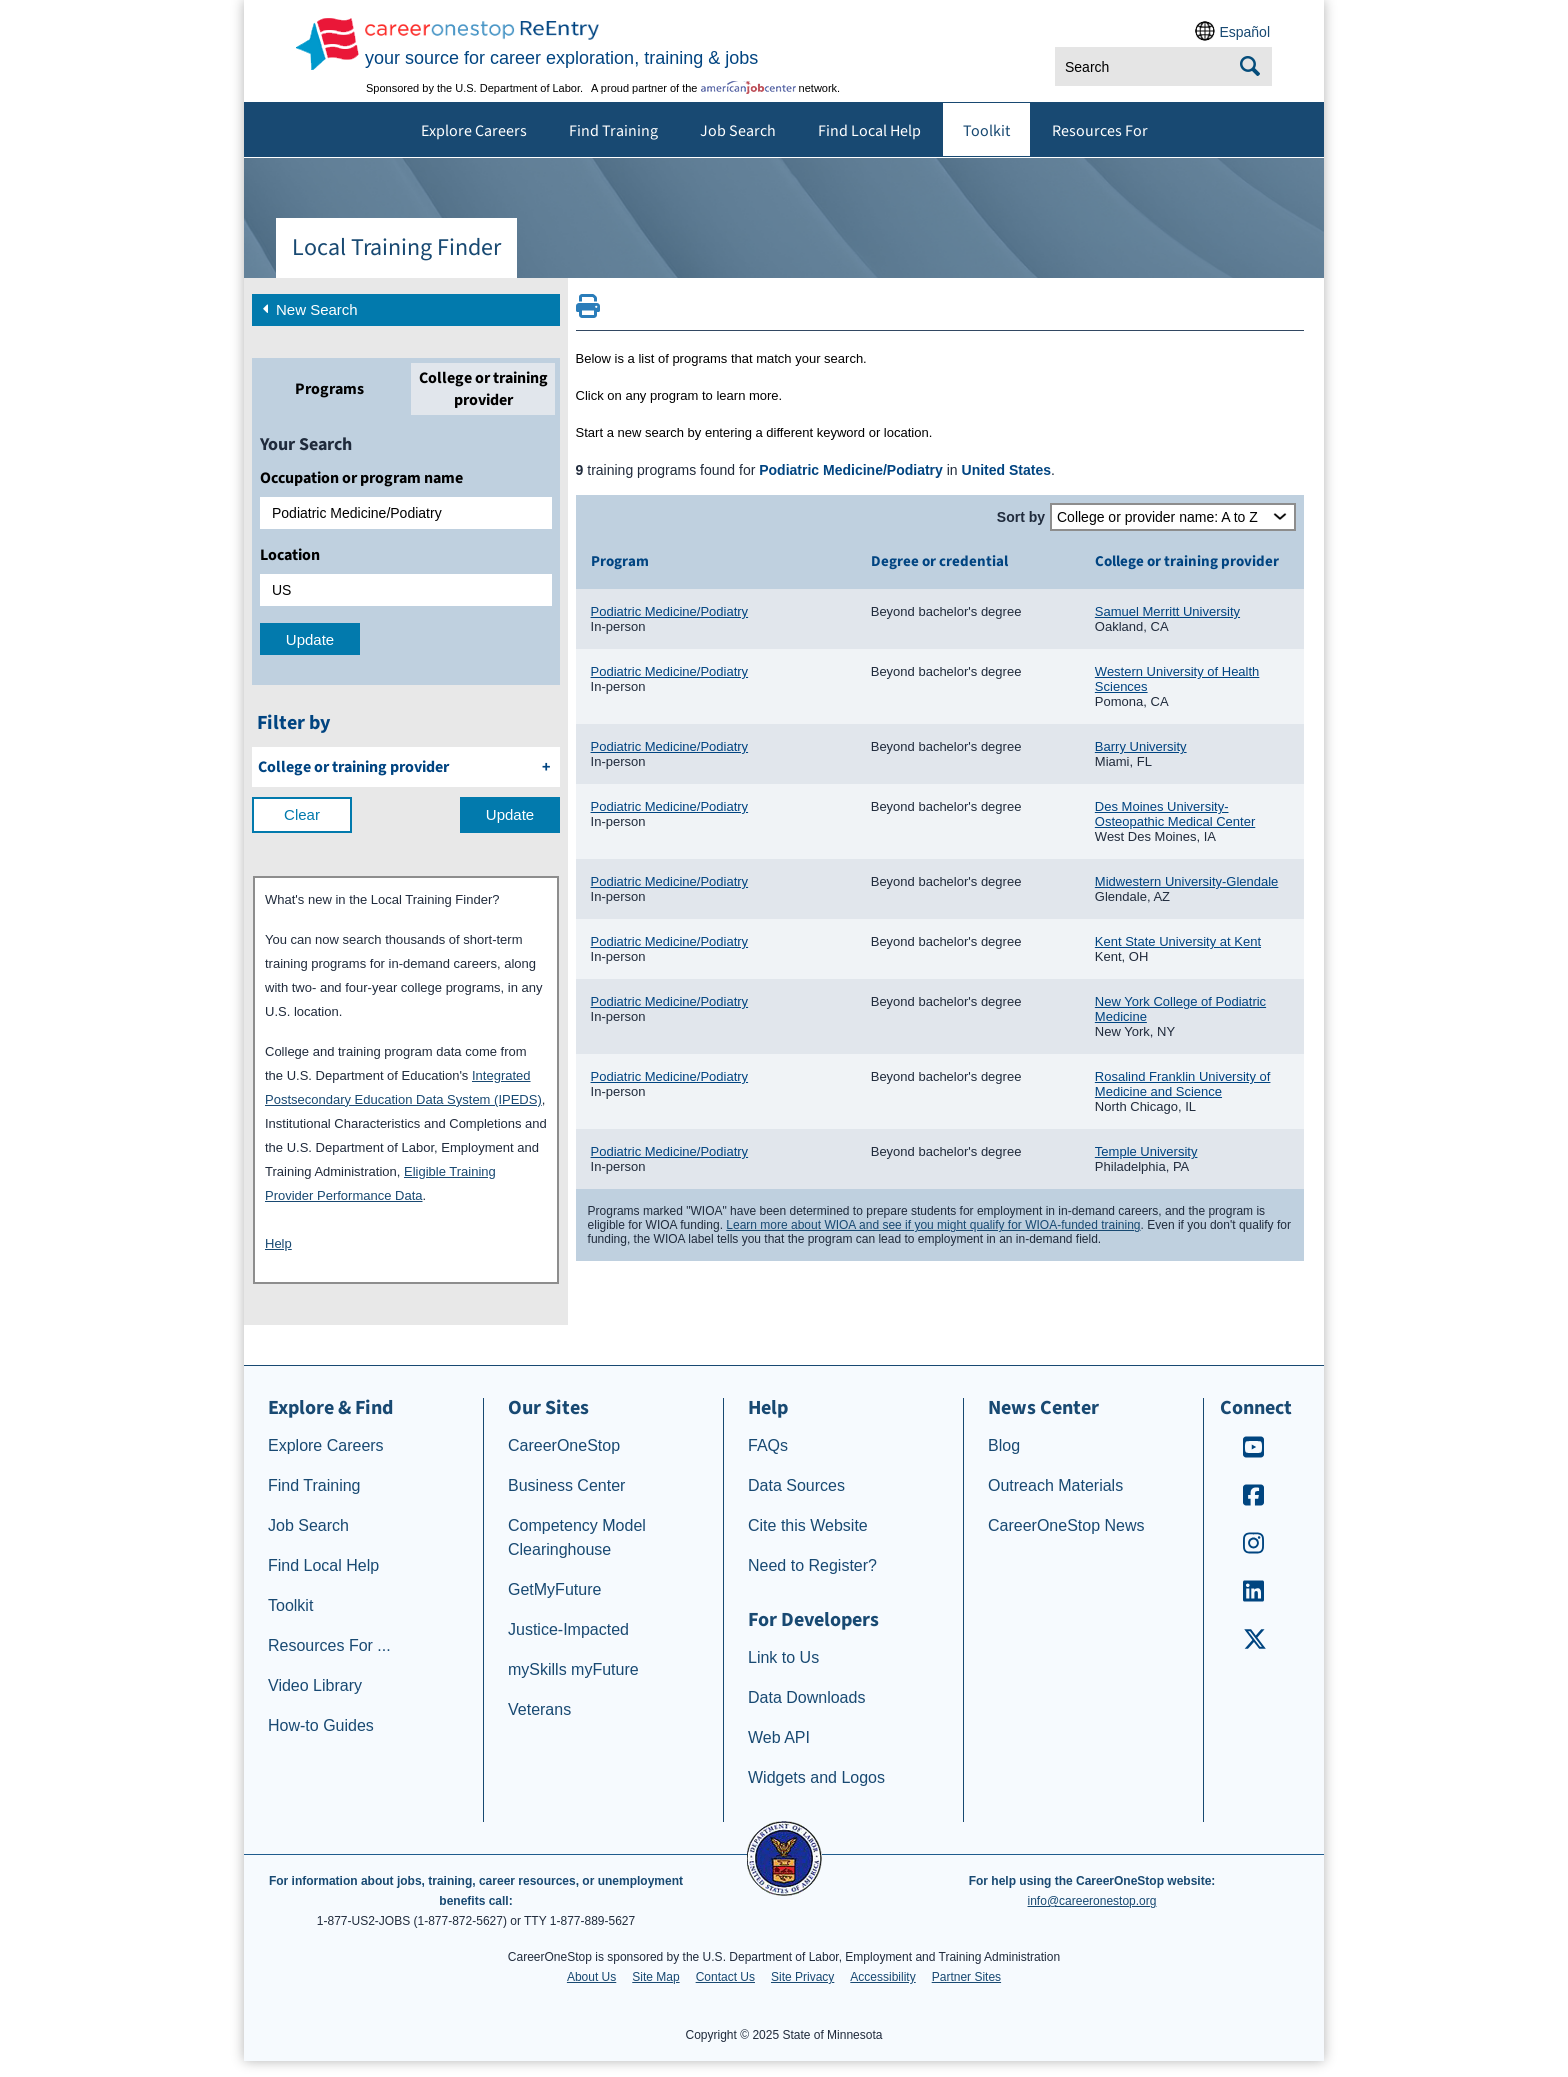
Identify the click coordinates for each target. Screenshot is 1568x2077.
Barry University (1141, 746)
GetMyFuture (554, 1589)
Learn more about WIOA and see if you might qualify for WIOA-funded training (933, 1225)
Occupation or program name (361, 478)
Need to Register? (812, 1565)
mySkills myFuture (573, 1669)
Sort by (1021, 517)
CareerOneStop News (1066, 1525)
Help (278, 1243)
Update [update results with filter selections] (510, 814)
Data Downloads (806, 1697)
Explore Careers (474, 131)
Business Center (566, 1485)
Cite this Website (808, 1525)
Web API (779, 1737)
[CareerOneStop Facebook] (1254, 1501)
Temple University (1146, 1151)
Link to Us (783, 1657)
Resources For (1100, 131)
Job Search (738, 131)
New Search (308, 308)
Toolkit (986, 131)
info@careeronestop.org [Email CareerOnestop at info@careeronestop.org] (1092, 1901)
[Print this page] (588, 312)
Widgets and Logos (816, 1777)
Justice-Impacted (568, 1629)
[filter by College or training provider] (406, 767)
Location (290, 555)
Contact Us (725, 1977)
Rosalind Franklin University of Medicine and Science (1183, 1084)
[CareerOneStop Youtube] (1254, 1453)
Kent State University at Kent (1178, 941)
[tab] (329, 389)
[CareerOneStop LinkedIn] (1254, 1597)
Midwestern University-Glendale (1187, 881)
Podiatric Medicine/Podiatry (670, 611)
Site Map (655, 1977)
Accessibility (882, 1977)
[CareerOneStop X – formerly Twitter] (1254, 1645)
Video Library (315, 1685)
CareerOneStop (564, 1445)
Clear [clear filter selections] (302, 814)
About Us (591, 1977)
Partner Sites (966, 1977)
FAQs (768, 1445)
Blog (1004, 1445)
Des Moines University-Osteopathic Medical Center (1175, 814)
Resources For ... (329, 1645)
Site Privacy (802, 1977)
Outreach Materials (1055, 1485)
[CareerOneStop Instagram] (1254, 1549)
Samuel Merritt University (1167, 611)
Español (1244, 32)
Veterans (539, 1709)
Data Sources (796, 1485)
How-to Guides (321, 1725)
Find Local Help (869, 131)
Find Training (613, 131)
